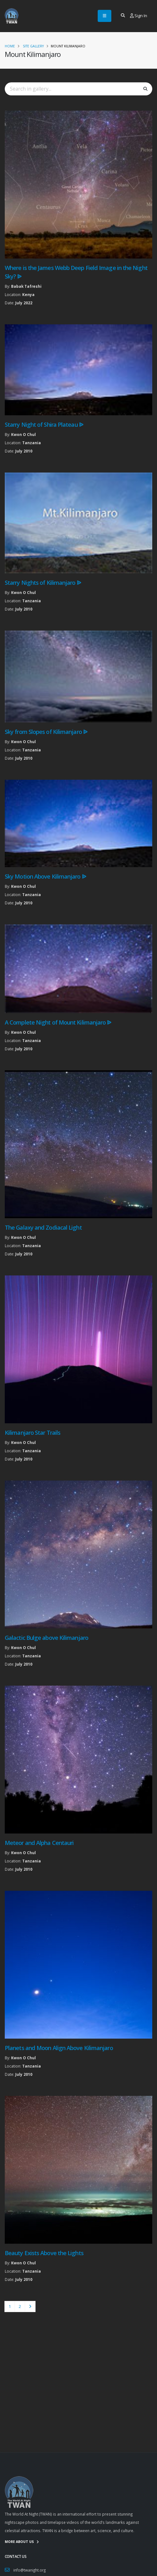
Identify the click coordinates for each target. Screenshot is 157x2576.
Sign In (138, 15)
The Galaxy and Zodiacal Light (43, 1227)
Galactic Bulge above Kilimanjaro (46, 1637)
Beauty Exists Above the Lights (44, 2253)
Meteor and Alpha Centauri (39, 1843)
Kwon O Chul (23, 434)
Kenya (28, 294)
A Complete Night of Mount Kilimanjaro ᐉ (58, 1022)
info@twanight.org (29, 2570)
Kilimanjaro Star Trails (32, 1432)
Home (10, 46)
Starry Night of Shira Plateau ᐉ (44, 424)
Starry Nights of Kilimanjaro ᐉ (43, 582)
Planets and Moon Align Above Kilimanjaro (59, 2048)
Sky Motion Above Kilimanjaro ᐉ (45, 876)
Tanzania (31, 442)
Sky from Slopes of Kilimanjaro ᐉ (46, 732)
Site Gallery (33, 46)
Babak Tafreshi (26, 286)
